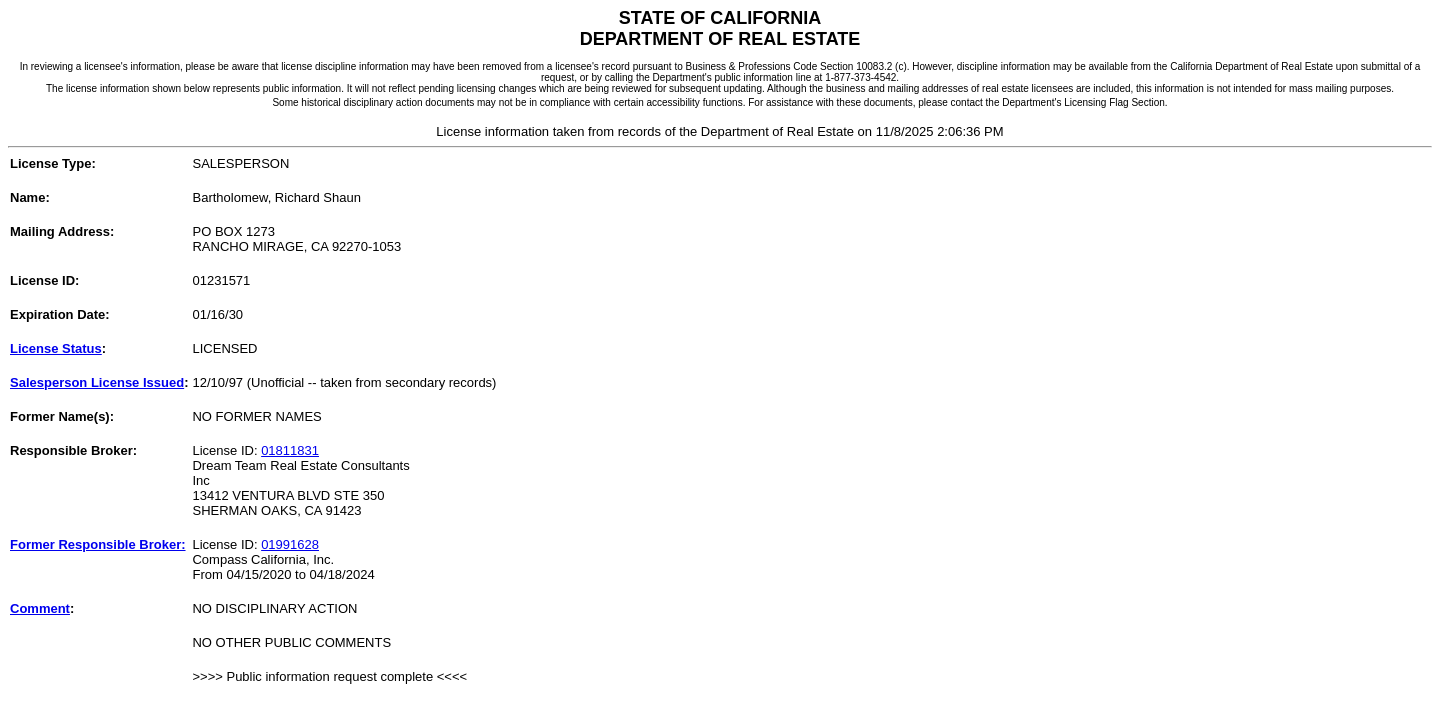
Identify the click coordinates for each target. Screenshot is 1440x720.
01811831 (290, 450)
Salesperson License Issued (97, 382)
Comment (40, 608)
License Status (56, 348)
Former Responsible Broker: (98, 544)
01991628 (290, 544)
